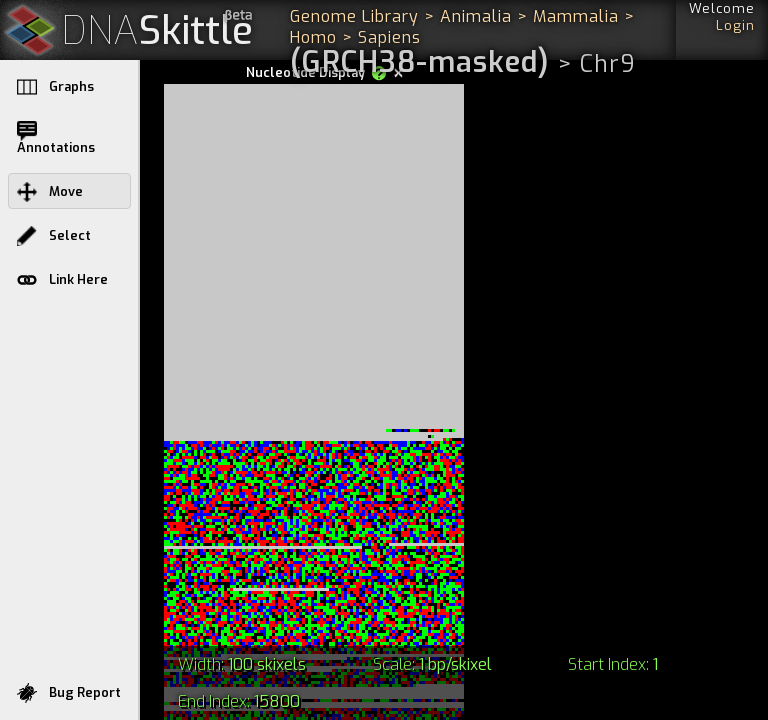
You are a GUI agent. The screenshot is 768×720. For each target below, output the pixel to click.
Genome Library (354, 16)
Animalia (476, 16)
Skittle (157, 31)
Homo (313, 37)
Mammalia (576, 16)
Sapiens (389, 37)
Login (735, 25)
